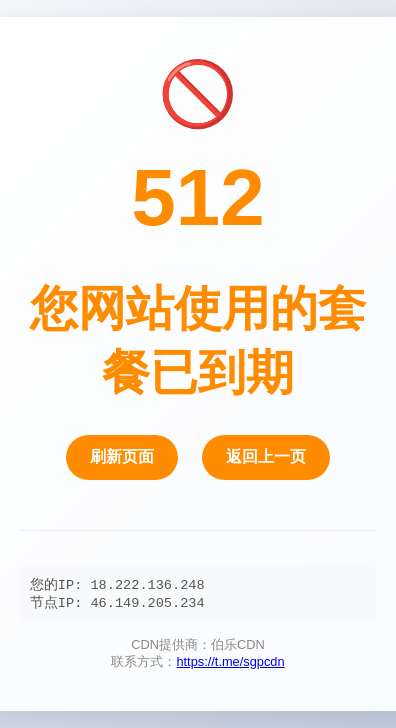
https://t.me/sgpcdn (230, 664)
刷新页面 (122, 455)
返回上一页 (266, 455)
